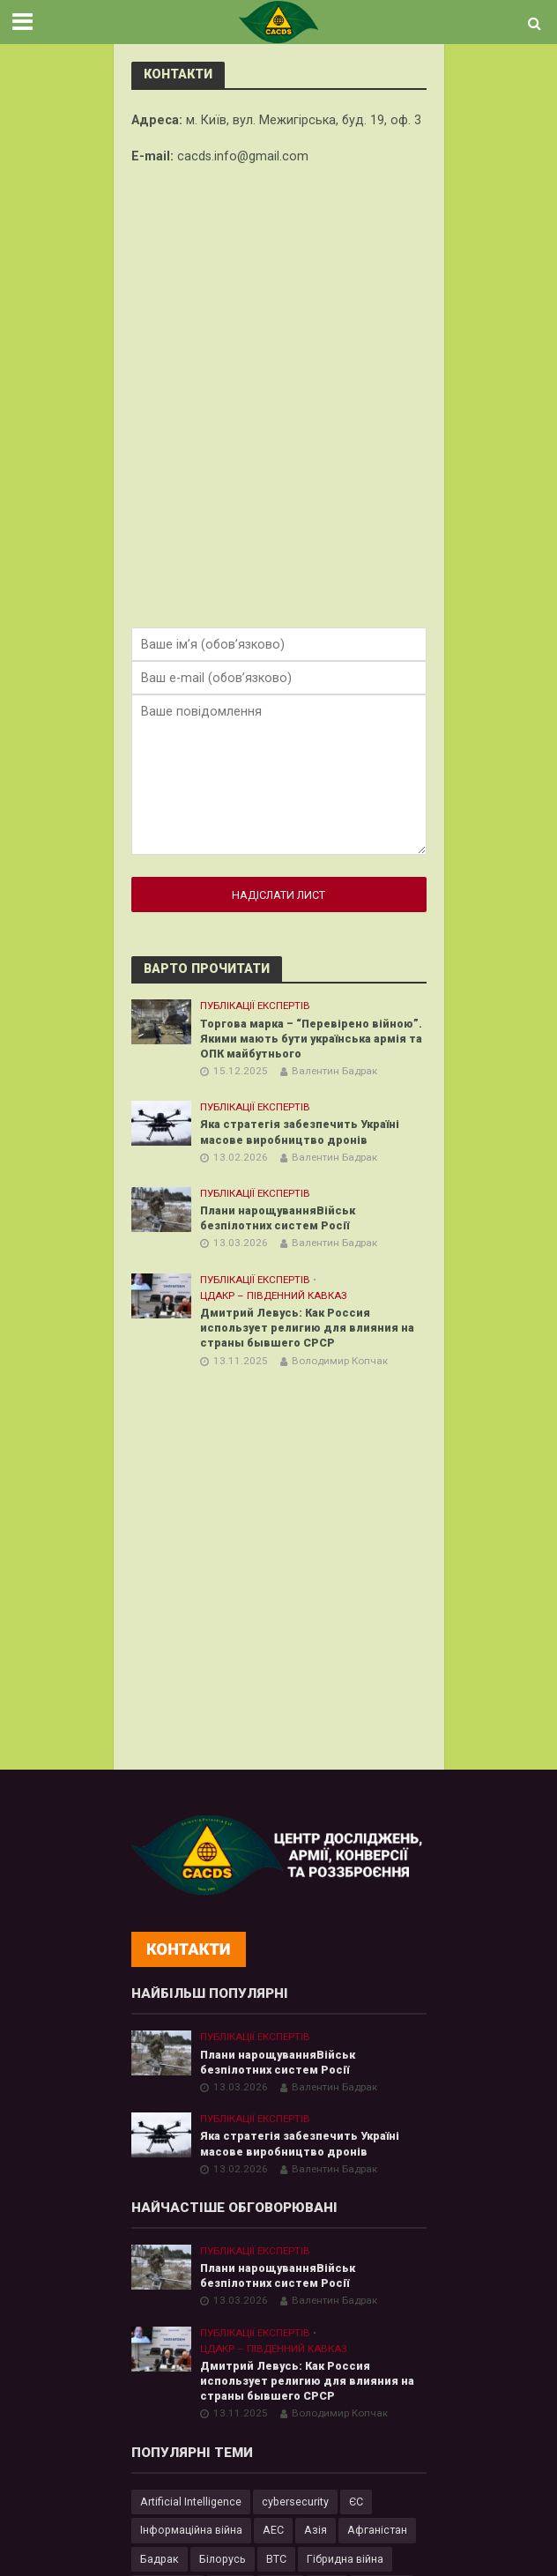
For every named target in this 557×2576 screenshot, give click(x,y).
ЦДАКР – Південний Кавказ (273, 1295)
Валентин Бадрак (334, 1071)
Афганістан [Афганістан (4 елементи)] (377, 2529)
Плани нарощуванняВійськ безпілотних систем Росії (277, 1218)
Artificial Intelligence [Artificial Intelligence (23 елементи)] (190, 2501)
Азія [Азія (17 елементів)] (315, 2529)
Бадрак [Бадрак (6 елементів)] (159, 2558)
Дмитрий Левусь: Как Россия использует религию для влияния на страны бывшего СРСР (307, 1327)
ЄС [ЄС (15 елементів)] (356, 2501)
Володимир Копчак (340, 1361)
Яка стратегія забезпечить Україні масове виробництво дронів (299, 1131)
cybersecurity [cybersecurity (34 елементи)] (295, 2501)
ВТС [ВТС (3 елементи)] (276, 2558)
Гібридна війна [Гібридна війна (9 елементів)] (345, 2558)
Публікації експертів (255, 1005)
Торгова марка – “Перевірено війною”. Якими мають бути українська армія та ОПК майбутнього (311, 1038)
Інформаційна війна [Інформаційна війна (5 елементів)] (191, 2529)
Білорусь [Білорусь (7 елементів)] (222, 2558)
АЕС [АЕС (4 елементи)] (273, 2529)
